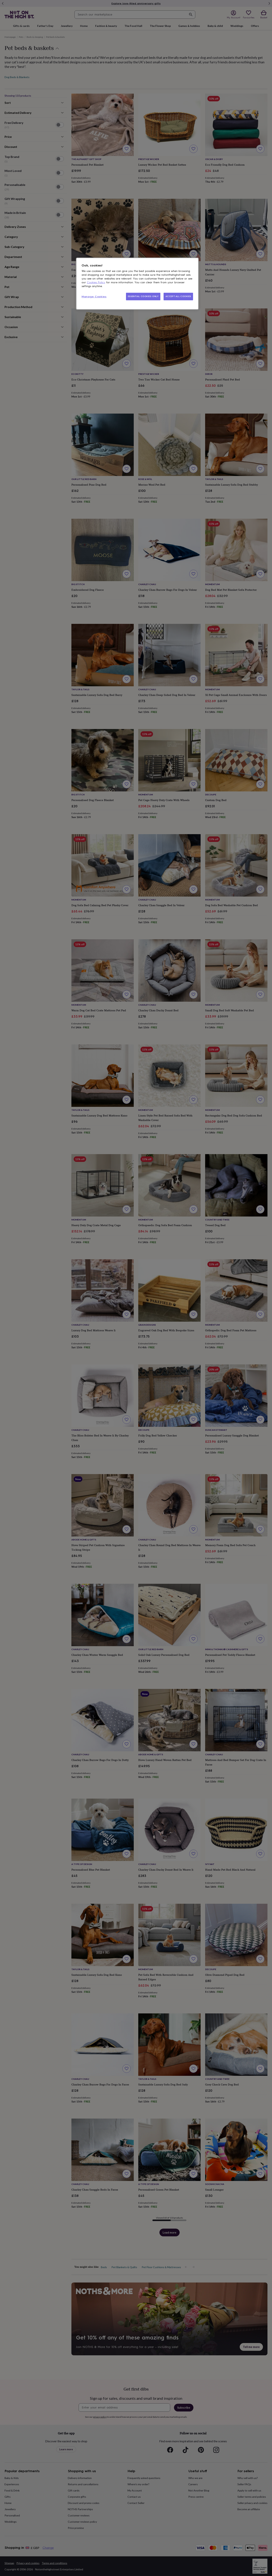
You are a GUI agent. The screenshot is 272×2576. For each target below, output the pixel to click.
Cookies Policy (96, 282)
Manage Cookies (94, 296)
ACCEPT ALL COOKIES (178, 296)
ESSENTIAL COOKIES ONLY (143, 296)
